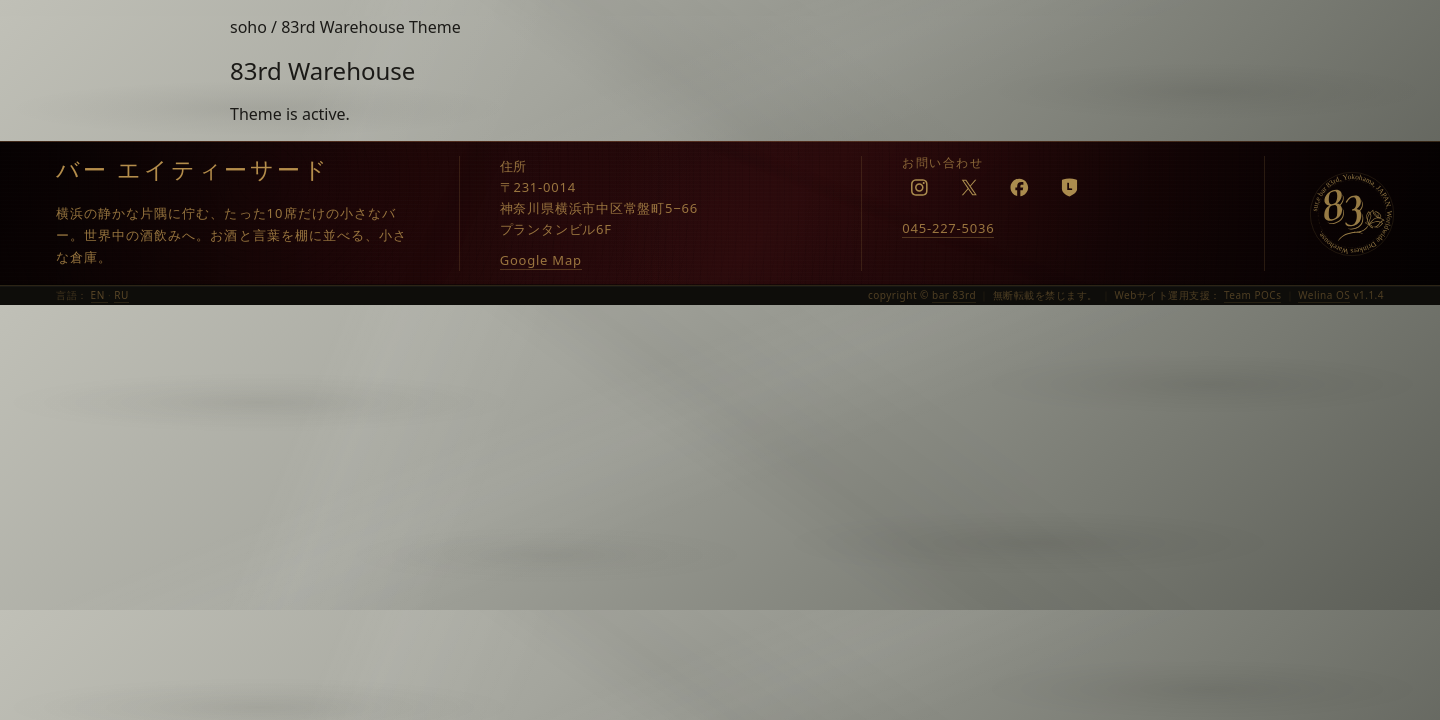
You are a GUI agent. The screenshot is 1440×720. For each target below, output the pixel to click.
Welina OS (1324, 295)
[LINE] (1069, 187)
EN (99, 295)
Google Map (541, 260)
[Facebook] (1019, 187)
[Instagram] (919, 187)
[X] (969, 187)
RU (121, 295)
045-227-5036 (948, 228)
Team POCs (1253, 295)
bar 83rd (954, 295)
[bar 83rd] (1352, 214)
